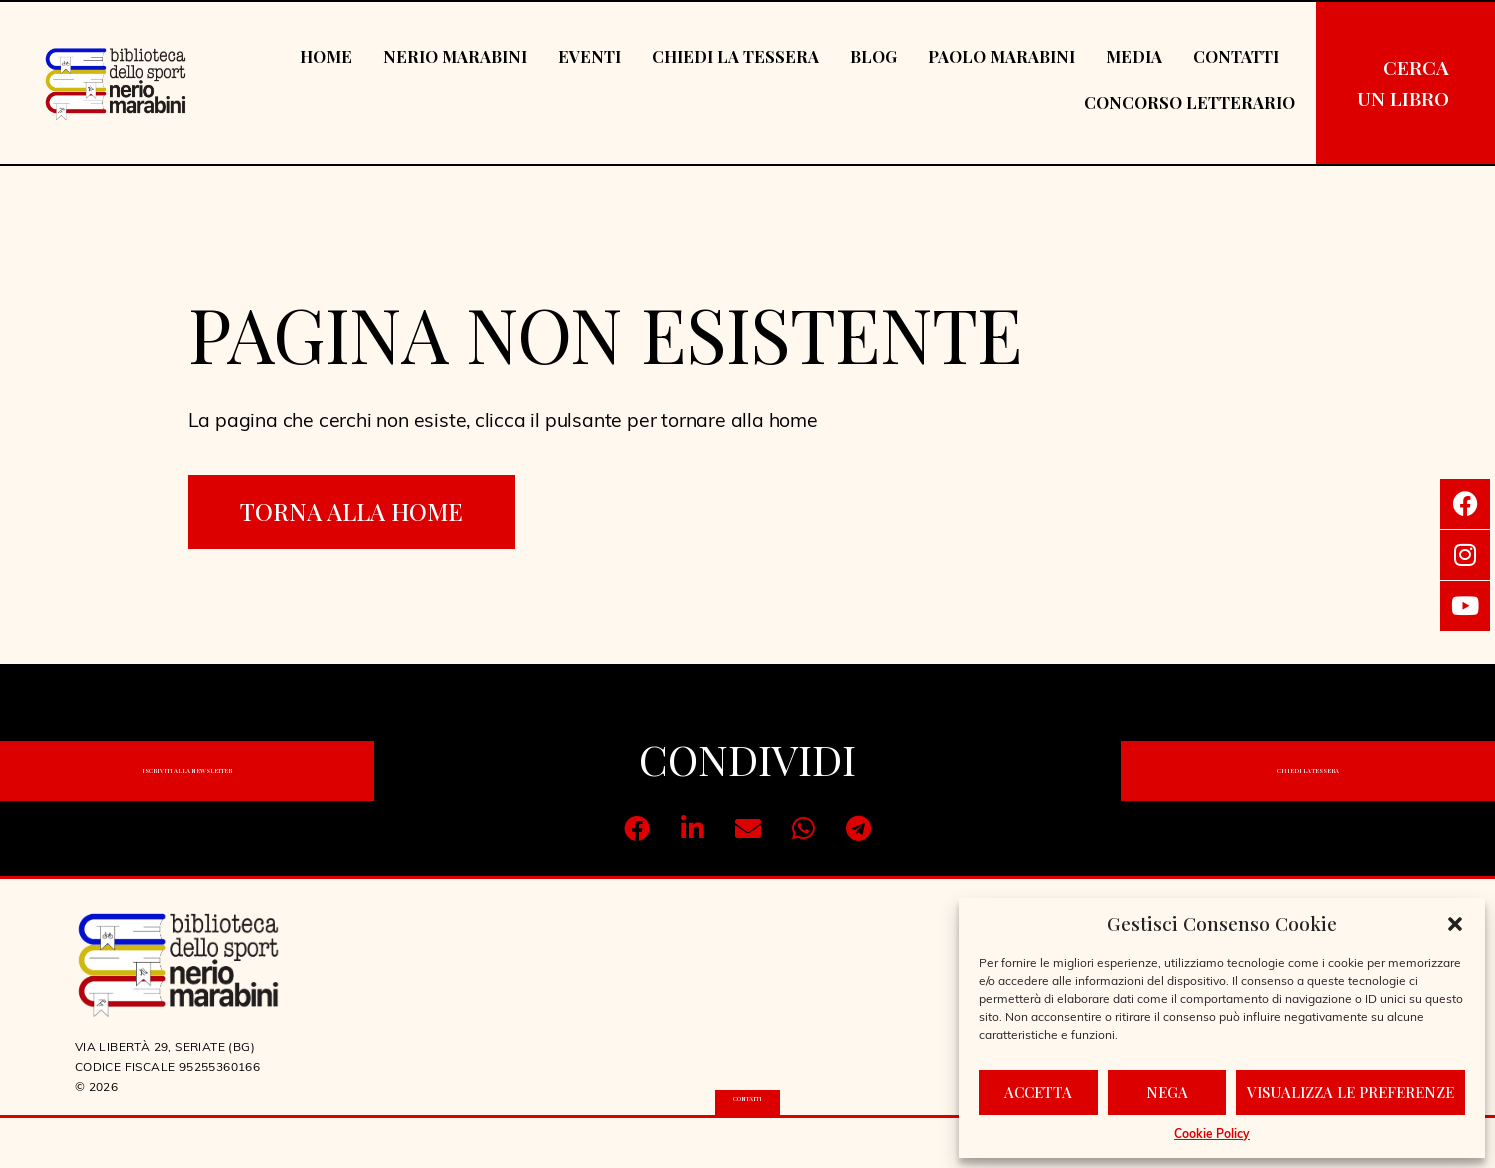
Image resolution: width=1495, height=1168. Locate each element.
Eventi (589, 56)
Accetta (1038, 1092)
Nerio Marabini (455, 56)
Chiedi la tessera (735, 56)
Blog (873, 56)
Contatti (1236, 56)
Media (1134, 56)
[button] (1455, 924)
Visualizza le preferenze (1350, 1092)
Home (326, 56)
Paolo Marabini (1001, 56)
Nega (1167, 1092)
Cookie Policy (1212, 1135)
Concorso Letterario (1189, 102)
